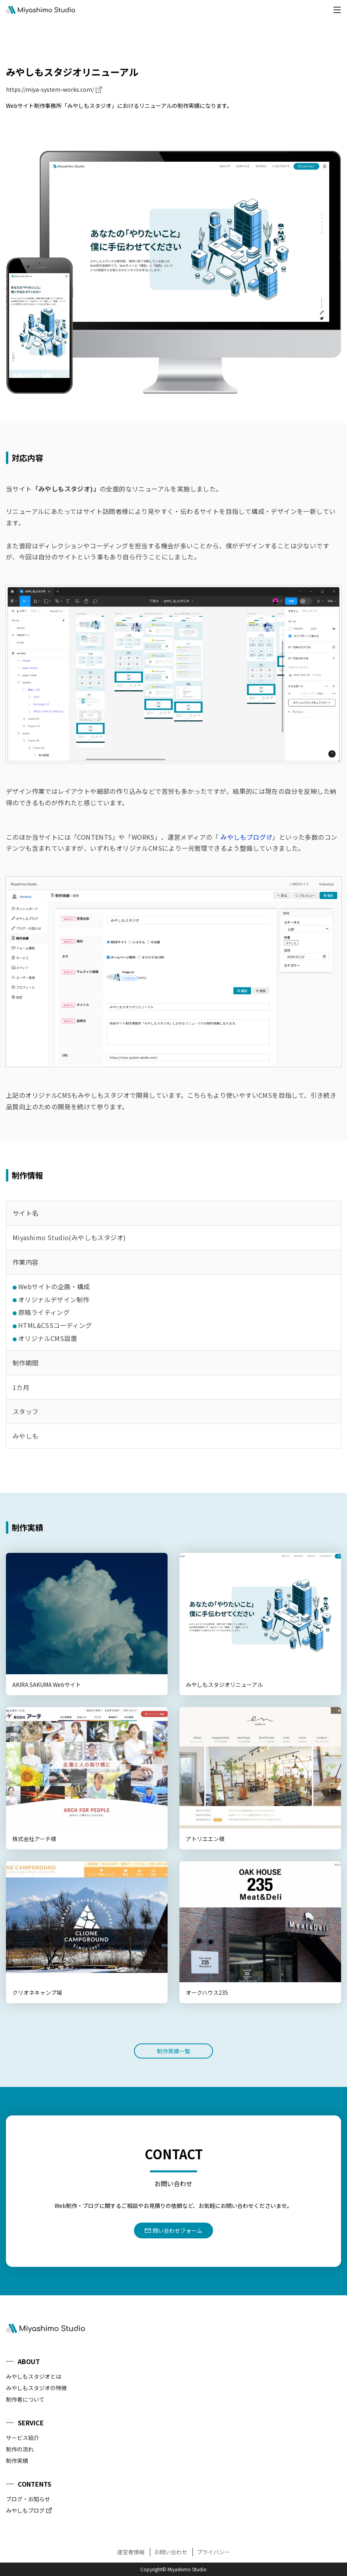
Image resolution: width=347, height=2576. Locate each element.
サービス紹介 (22, 2438)
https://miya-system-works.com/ (50, 89)
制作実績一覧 (173, 2051)
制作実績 (17, 2461)
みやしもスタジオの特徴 (36, 2388)
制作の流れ (20, 2449)
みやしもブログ (243, 837)
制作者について (25, 2399)
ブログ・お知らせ (28, 2499)
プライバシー (213, 2552)
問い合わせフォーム (177, 2230)
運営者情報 (131, 2552)
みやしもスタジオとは (33, 2376)
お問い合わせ (170, 2552)
